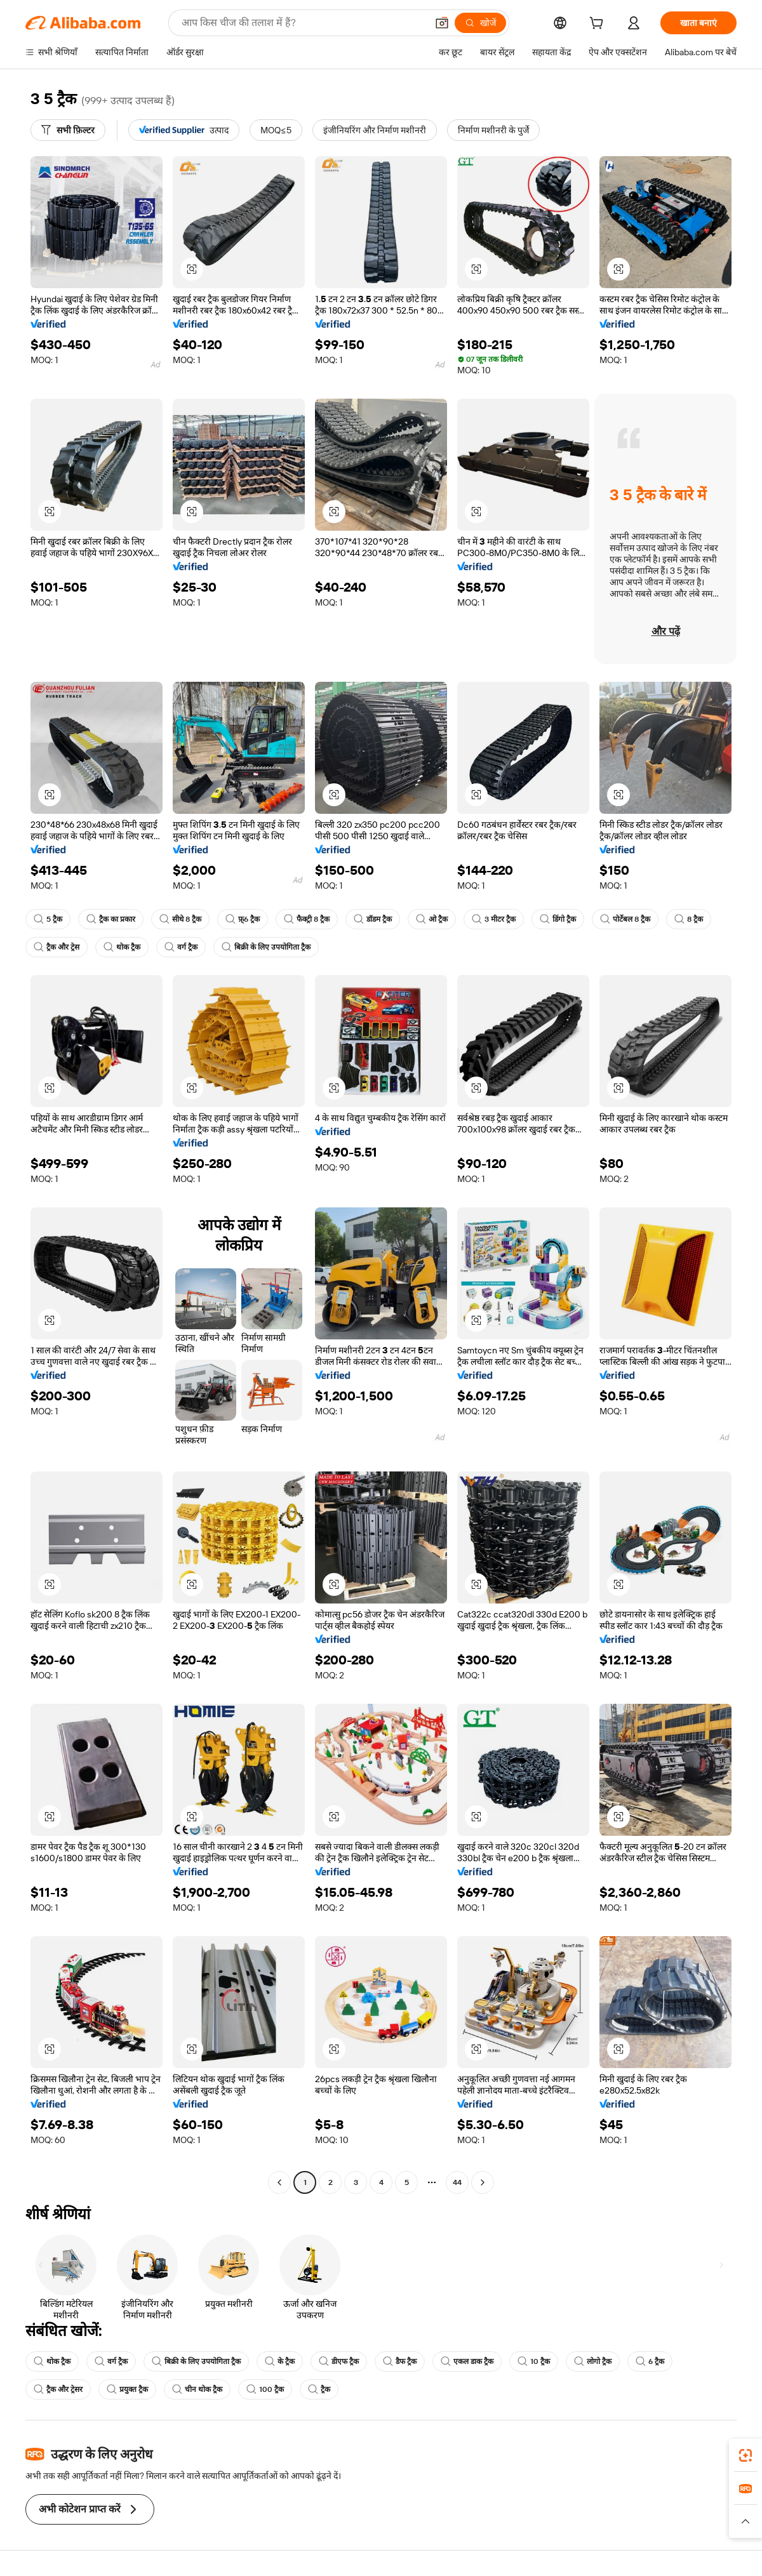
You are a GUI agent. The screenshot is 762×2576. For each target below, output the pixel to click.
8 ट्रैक (688, 919)
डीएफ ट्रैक (339, 2361)
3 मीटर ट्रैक (494, 919)
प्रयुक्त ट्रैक (127, 2389)
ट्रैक (319, 2389)
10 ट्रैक (534, 2361)
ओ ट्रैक (432, 919)
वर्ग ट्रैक (180, 947)
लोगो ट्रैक (593, 2361)
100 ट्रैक (265, 2389)
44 (457, 2182)
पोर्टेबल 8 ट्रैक (625, 919)
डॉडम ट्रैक (373, 919)
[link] (745, 2455)
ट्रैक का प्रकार (110, 919)
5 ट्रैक (48, 919)
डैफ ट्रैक (400, 2361)
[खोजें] (480, 23)
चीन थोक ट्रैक (197, 2389)
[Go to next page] (482, 2182)
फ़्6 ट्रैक (242, 919)
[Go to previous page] (279, 2182)
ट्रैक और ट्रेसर (58, 2389)
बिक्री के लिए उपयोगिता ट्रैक (266, 947)
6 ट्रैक (650, 2361)
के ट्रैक (280, 2361)
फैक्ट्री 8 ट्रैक (307, 919)
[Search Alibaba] (303, 23)
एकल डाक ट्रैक (467, 2361)
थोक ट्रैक (122, 947)
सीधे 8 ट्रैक (180, 919)
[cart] (598, 25)
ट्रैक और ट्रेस (56, 947)
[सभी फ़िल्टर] (67, 130)
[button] (442, 22)
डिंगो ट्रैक (558, 919)
